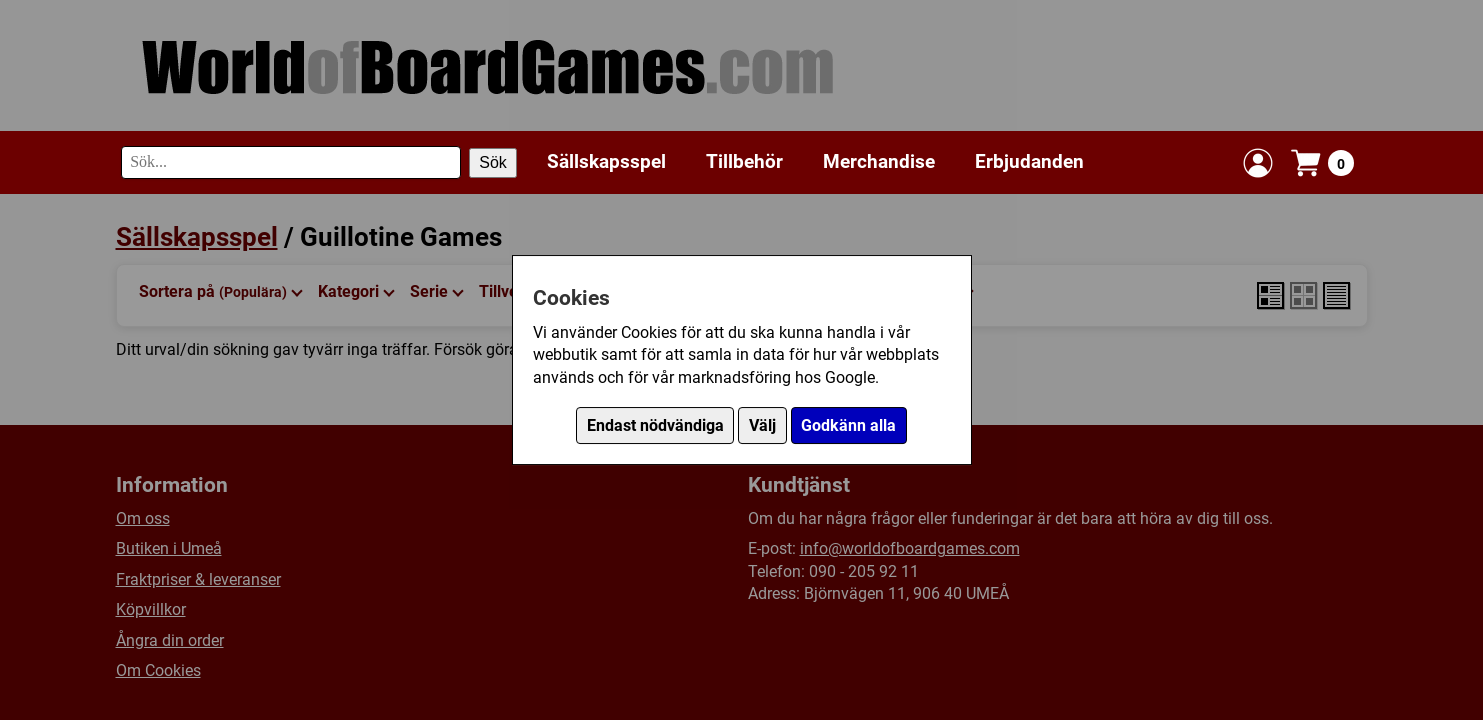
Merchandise (879, 161)
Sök (493, 162)
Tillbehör (744, 161)
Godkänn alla (848, 425)
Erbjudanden (1029, 161)
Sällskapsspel (606, 161)
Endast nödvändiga (655, 425)
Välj (762, 425)
